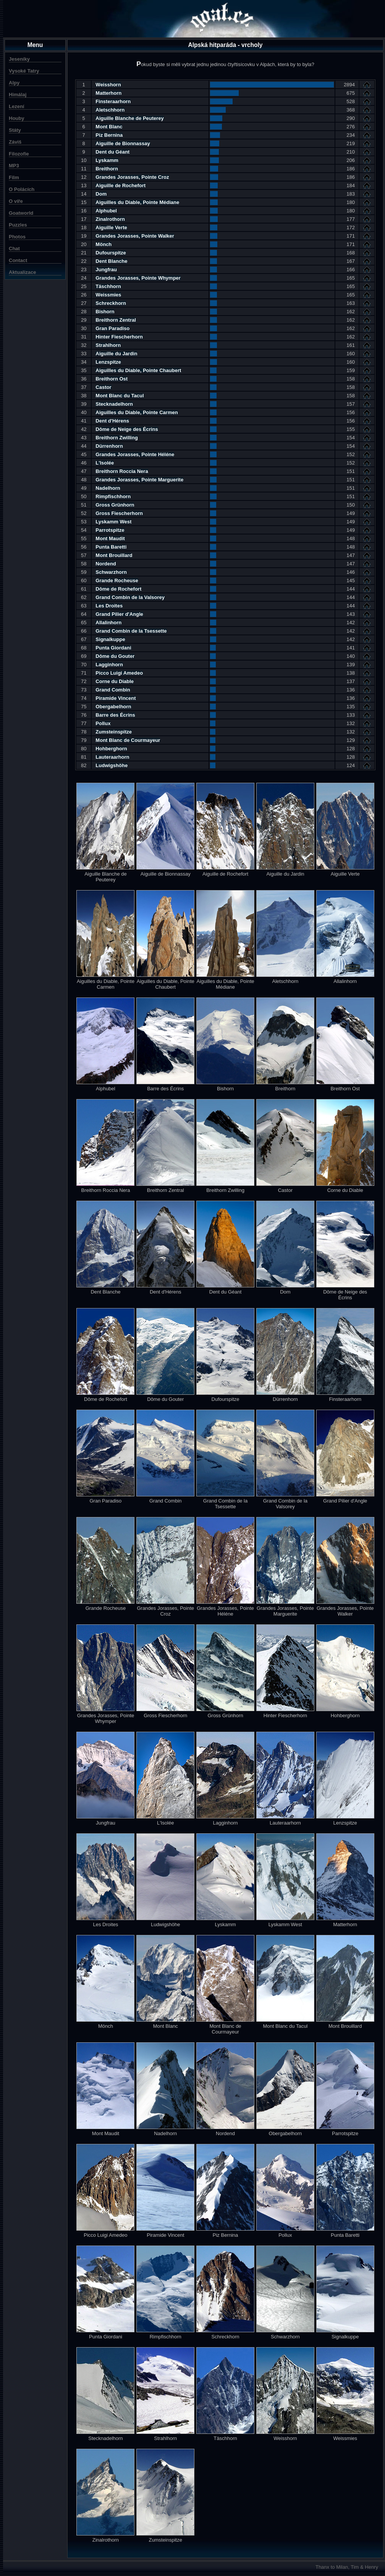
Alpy (14, 83)
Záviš (15, 142)
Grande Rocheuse (116, 580)
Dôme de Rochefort (118, 589)
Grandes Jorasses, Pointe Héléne (134, 454)
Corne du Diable (114, 681)
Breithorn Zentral (115, 320)
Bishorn (104, 311)
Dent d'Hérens (112, 421)
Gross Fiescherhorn (119, 513)
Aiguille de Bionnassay (122, 143)
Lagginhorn (109, 664)
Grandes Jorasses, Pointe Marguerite (139, 479)
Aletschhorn (110, 110)
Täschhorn (108, 286)
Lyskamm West (113, 522)
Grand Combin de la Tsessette (131, 631)
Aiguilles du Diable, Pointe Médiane (137, 202)
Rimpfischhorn (113, 496)
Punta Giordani (113, 648)
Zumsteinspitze (113, 732)
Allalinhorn (108, 622)
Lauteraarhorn (112, 757)
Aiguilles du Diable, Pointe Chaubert (138, 370)
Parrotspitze (109, 530)
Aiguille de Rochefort (120, 185)
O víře (16, 201)
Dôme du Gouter (114, 656)
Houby (16, 118)
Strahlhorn (108, 345)
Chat (14, 248)
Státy (15, 130)
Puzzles (18, 225)
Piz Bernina (109, 135)
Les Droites (109, 606)
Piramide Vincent (115, 698)
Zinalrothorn (110, 219)
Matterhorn (108, 93)
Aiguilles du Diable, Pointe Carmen (136, 412)
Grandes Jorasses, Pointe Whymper (138, 278)
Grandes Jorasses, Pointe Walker (134, 236)
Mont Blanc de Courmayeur (127, 740)
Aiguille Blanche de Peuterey (129, 118)
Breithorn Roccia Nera (121, 471)
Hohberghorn (111, 748)
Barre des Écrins (115, 715)
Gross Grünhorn (114, 505)
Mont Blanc (108, 127)
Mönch (103, 244)
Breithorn (106, 169)
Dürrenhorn (109, 446)
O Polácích (21, 189)
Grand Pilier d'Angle (119, 614)
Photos (17, 237)
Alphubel (106, 211)
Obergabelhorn (113, 706)
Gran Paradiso (112, 328)
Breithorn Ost (111, 379)
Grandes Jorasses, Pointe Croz (132, 177)
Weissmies (108, 295)
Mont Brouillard (113, 555)
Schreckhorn (110, 303)
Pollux (102, 723)
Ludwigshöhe (111, 765)
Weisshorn (108, 84)
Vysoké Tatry (24, 71)
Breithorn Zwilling (116, 437)
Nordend (105, 564)
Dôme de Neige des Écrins (126, 429)
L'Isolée (104, 463)
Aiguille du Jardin (116, 353)
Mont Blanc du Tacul (119, 395)
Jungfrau (106, 269)
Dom (101, 194)
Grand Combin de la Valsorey (130, 597)
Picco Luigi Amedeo (119, 673)
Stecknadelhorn (114, 404)
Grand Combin (112, 690)
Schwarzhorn (111, 572)
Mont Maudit (110, 538)
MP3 (14, 165)
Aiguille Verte (111, 227)
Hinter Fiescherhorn (119, 337)
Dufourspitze (110, 253)
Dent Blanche (111, 261)
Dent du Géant (112, 152)
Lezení (16, 106)
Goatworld (21, 213)
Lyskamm (106, 160)
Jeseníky (19, 59)
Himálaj (17, 94)
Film (14, 177)
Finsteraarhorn (113, 101)
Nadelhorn (107, 488)
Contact (18, 260)
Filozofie (19, 154)
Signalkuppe (110, 639)
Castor (103, 387)
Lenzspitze (108, 362)
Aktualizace (22, 272)
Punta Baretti (110, 547)
